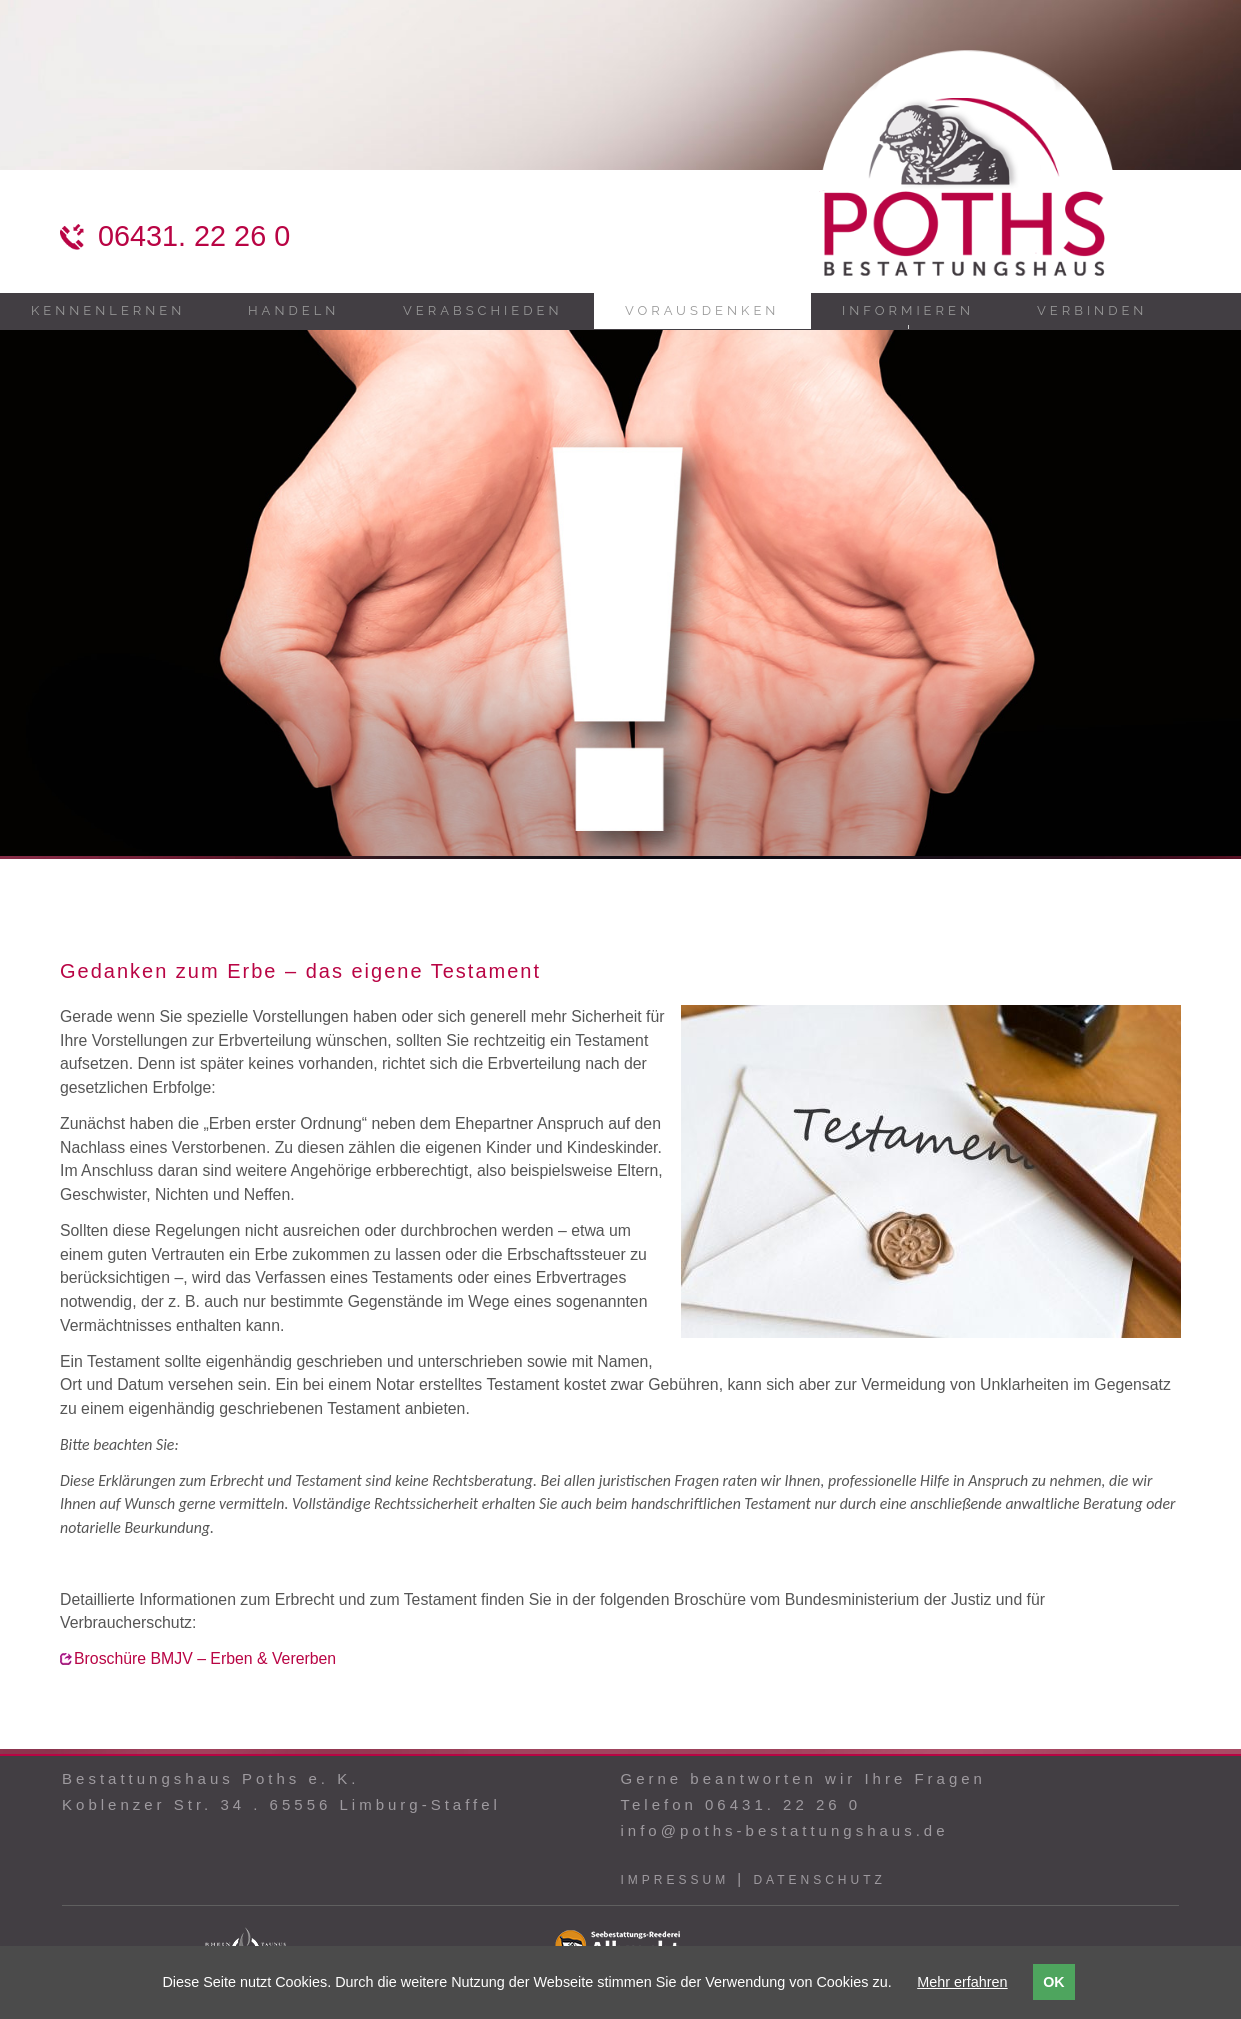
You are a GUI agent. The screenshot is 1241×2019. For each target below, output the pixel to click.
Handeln (293, 310)
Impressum (674, 1880)
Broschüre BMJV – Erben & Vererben (205, 1658)
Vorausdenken (702, 310)
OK (1053, 1982)
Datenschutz (819, 1880)
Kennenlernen (108, 310)
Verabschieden (482, 310)
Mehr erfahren (962, 1982)
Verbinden (1092, 310)
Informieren (908, 310)
